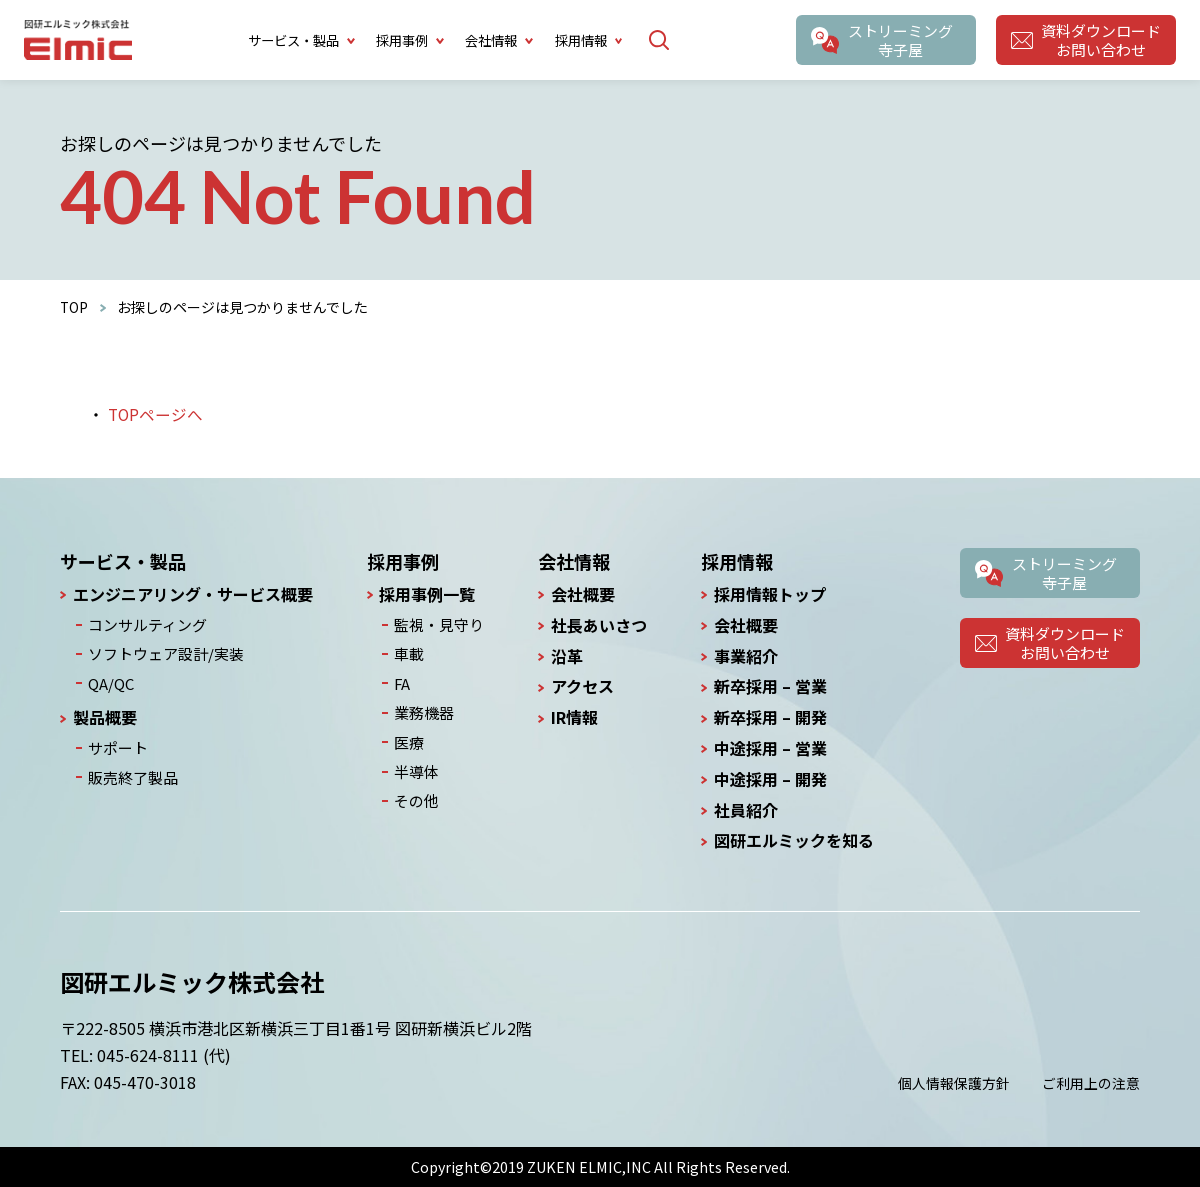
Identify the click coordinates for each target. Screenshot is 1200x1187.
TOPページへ (156, 414)
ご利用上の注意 (1091, 1083)
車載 (410, 652)
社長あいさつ (597, 625)
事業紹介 (746, 656)
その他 (417, 793)
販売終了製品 (129, 771)
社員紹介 (746, 810)
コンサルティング (142, 624)
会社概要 (581, 594)
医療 (410, 737)
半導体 (417, 765)
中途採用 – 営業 (770, 748)
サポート (115, 743)
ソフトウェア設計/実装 (159, 652)
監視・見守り (438, 624)
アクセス (580, 686)
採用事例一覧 (430, 594)
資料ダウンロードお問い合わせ (1100, 40)
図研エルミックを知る (794, 840)
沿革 (565, 656)
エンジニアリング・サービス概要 (193, 594)
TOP (74, 307)
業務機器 (424, 708)
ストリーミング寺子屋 (900, 40)
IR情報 (572, 717)
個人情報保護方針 (954, 1083)
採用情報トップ (770, 594)
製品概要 (105, 713)
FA (404, 680)
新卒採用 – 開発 (770, 717)
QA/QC (108, 680)
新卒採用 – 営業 (770, 686)
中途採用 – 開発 (770, 779)
